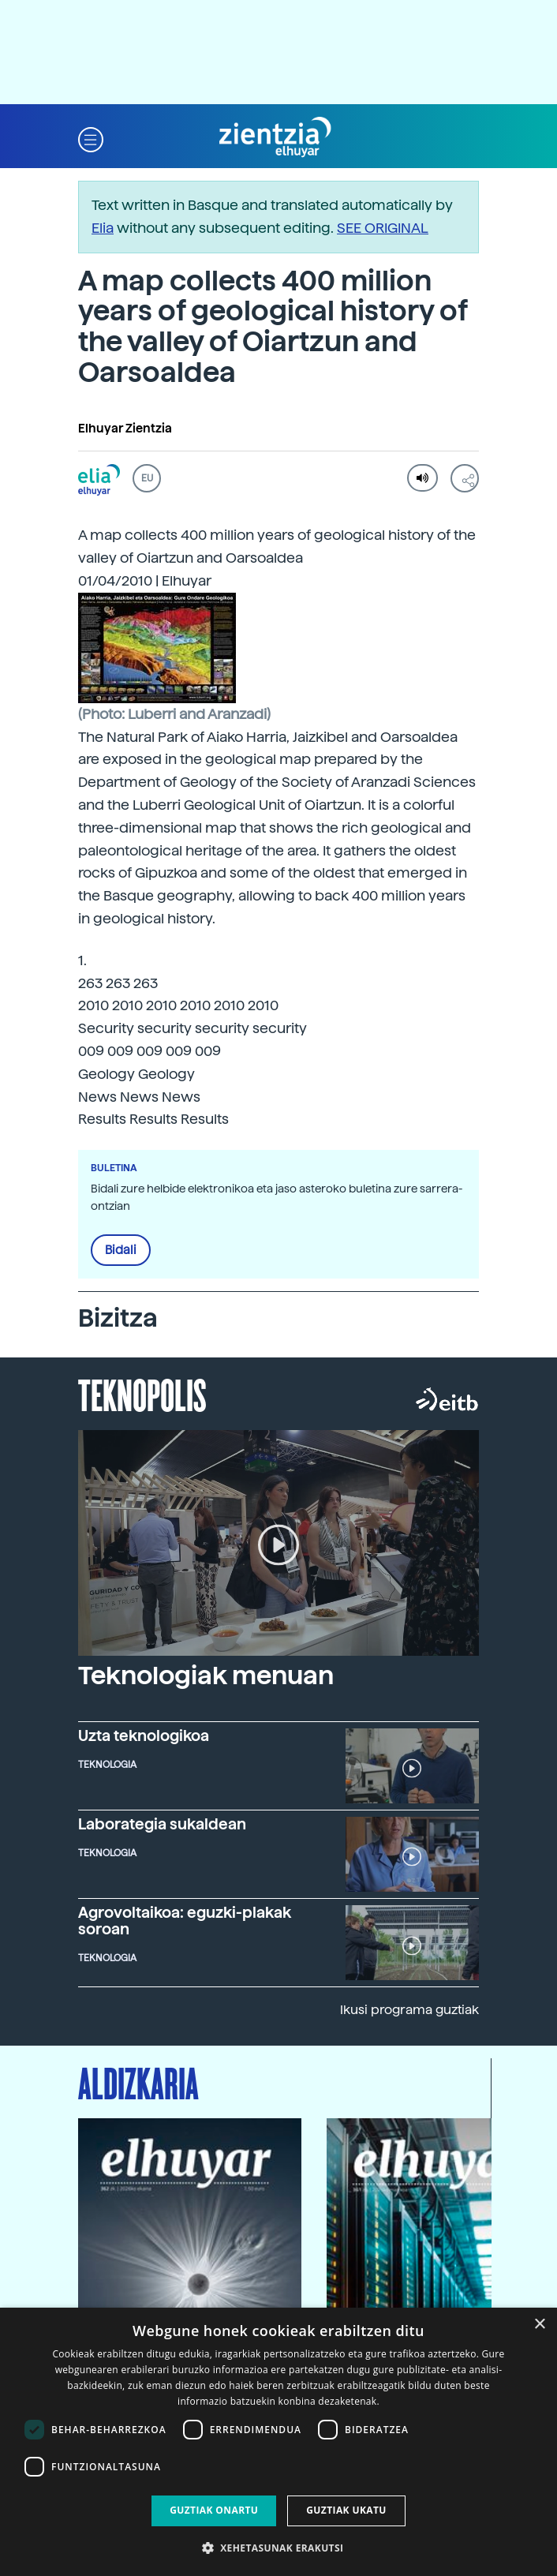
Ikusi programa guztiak (409, 2009)
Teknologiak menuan (206, 1675)
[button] (90, 137)
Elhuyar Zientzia (125, 428)
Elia (103, 227)
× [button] (539, 2325)
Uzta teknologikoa (143, 1736)
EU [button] (147, 478)
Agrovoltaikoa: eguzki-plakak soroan (184, 1921)
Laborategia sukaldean (162, 1824)
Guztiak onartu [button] (214, 2510)
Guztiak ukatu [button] (346, 2510)
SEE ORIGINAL (382, 227)
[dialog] (278, 2442)
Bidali (120, 1250)
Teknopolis (142, 1393)
